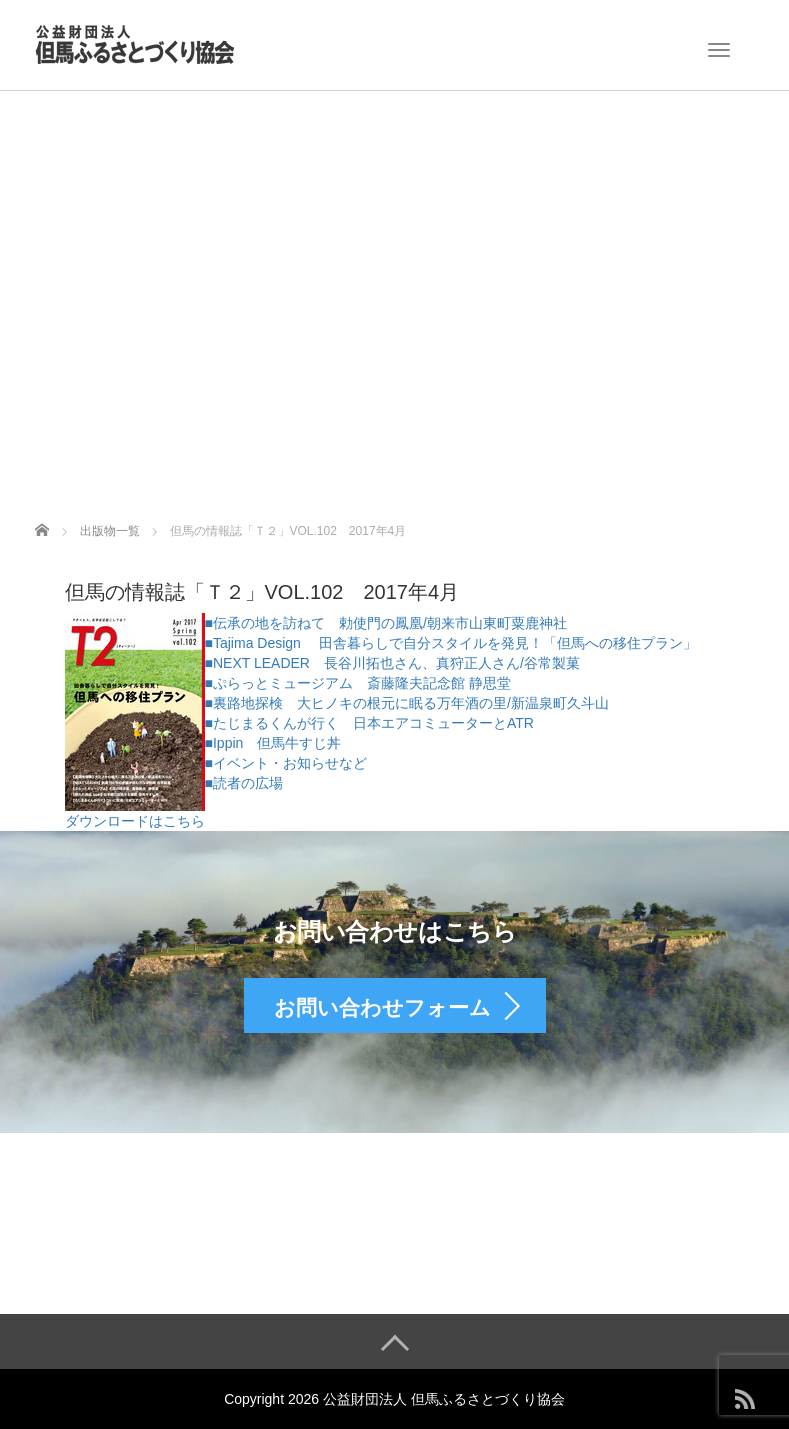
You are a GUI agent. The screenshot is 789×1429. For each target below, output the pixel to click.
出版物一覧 (110, 531)
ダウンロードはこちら (135, 821)
